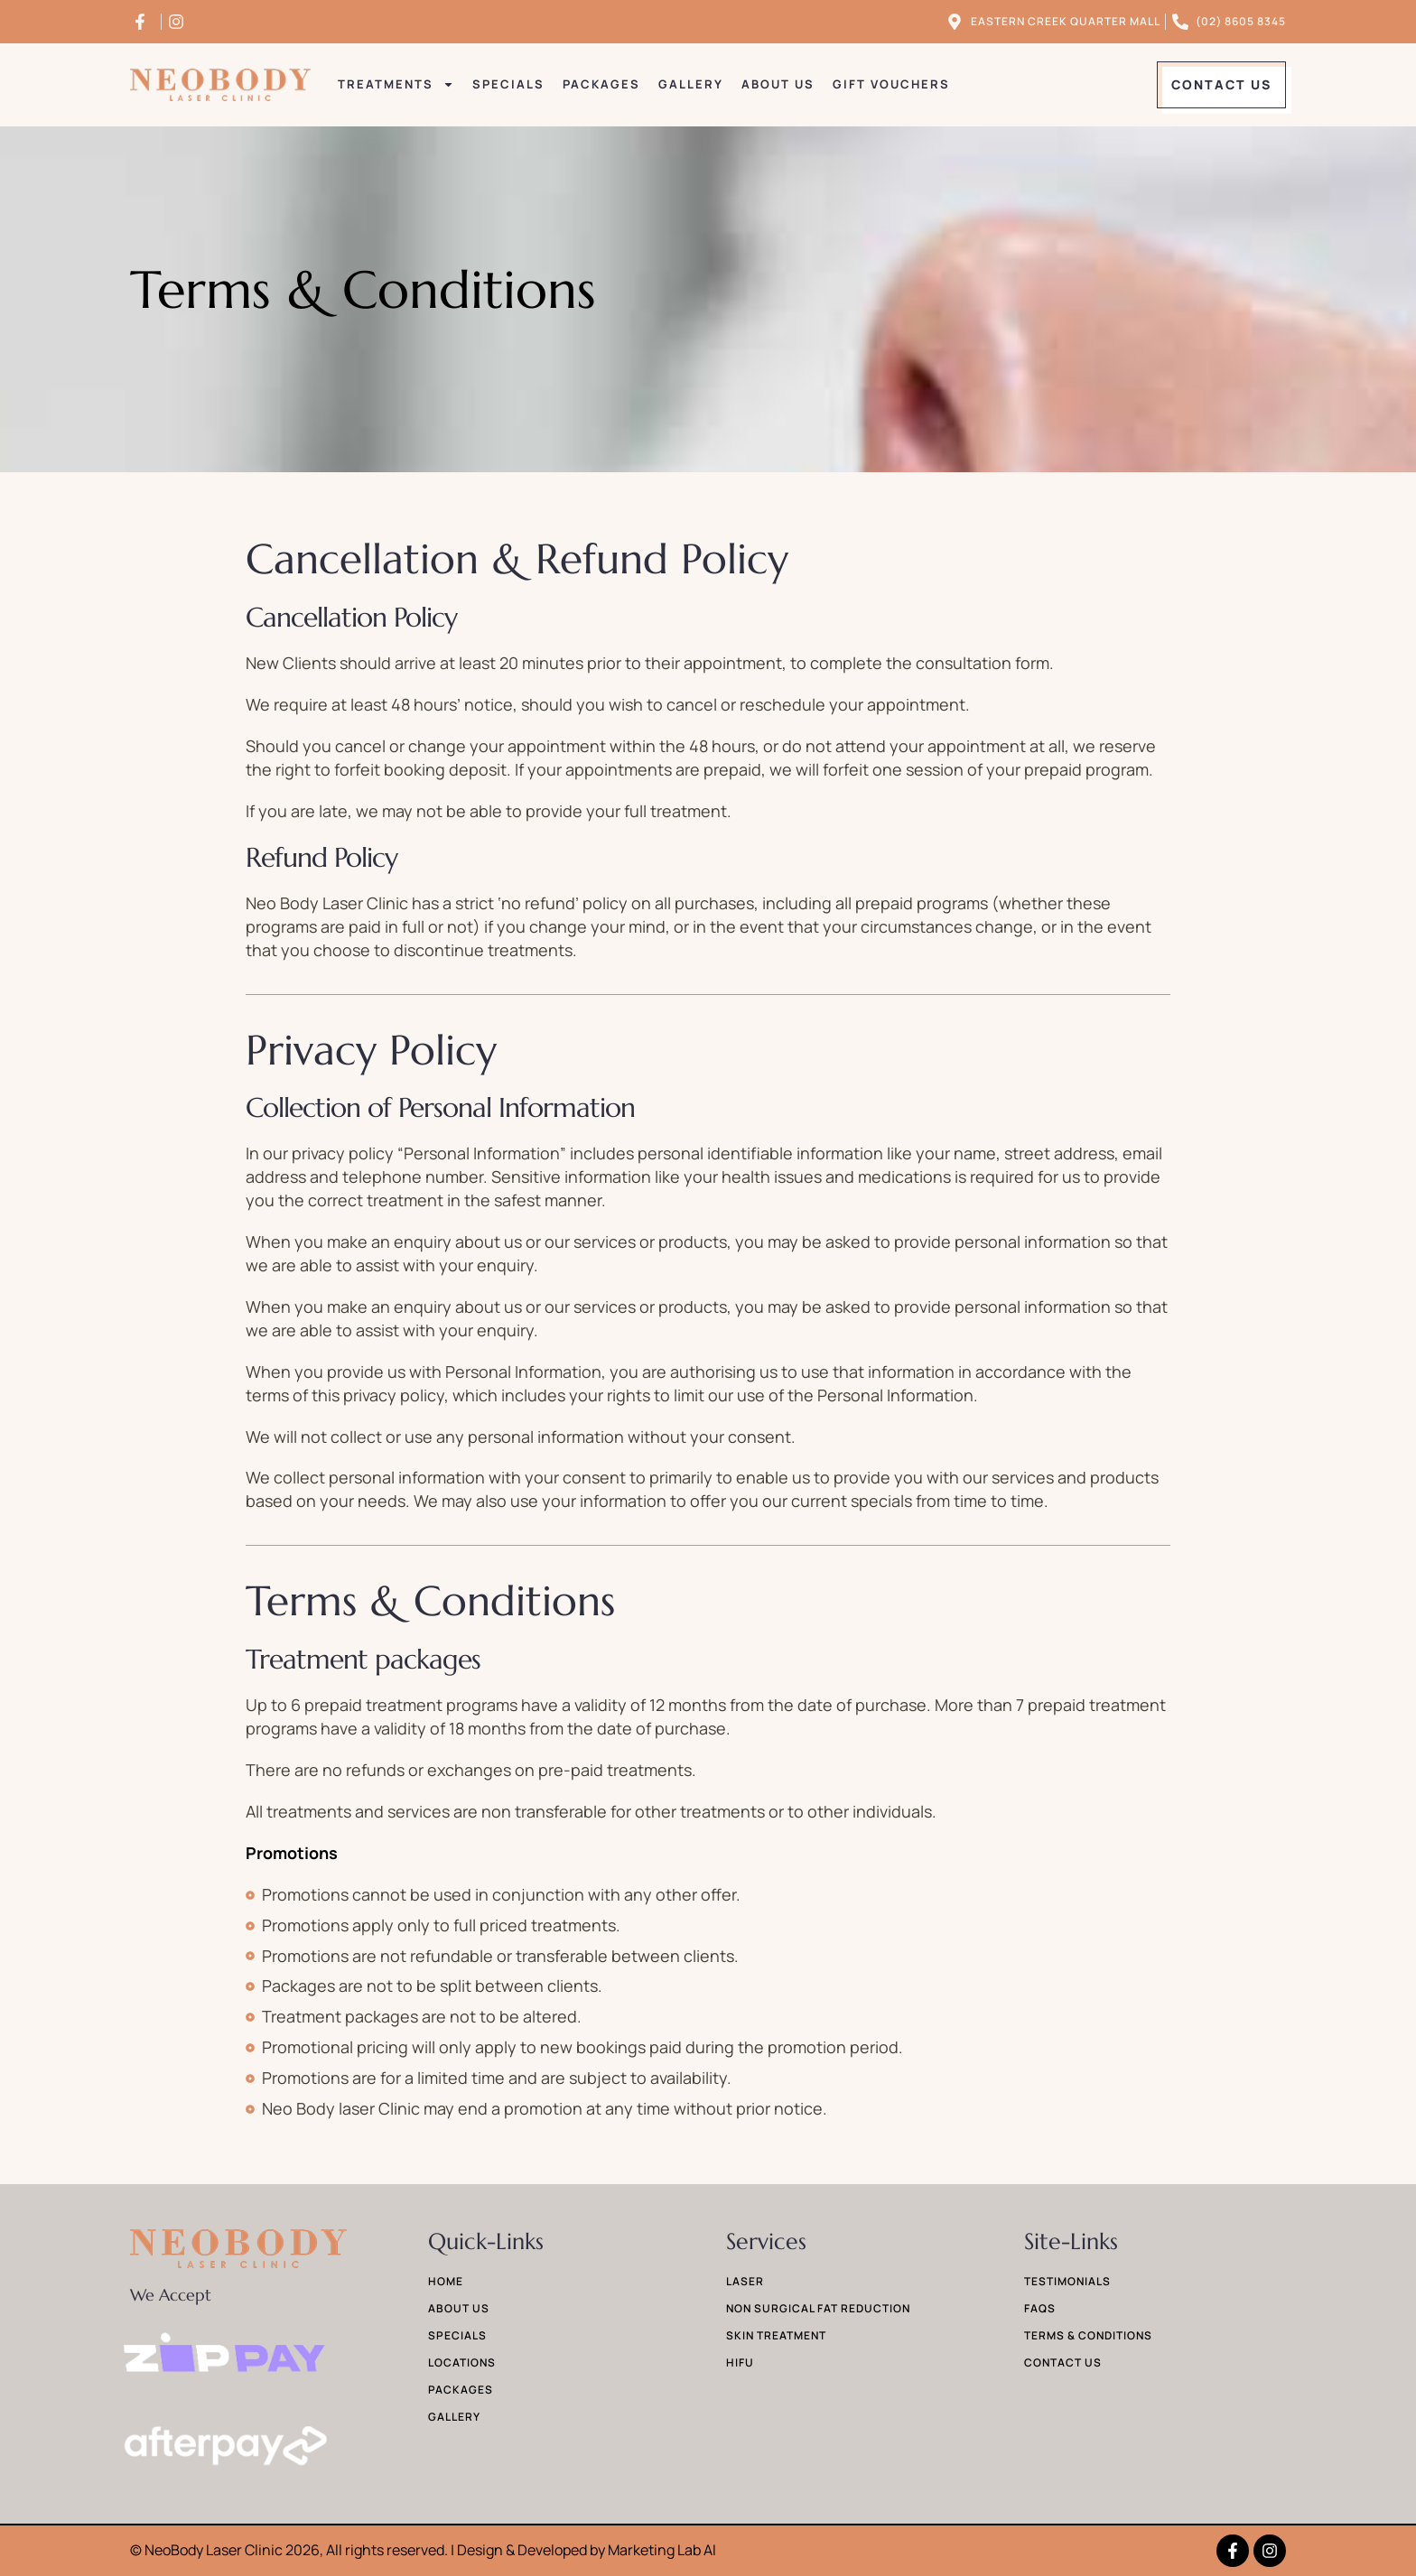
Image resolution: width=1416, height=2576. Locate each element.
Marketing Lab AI (662, 2550)
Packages (601, 84)
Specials (508, 84)
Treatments (396, 85)
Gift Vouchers (891, 84)
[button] (1221, 84)
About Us (778, 84)
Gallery (690, 84)
